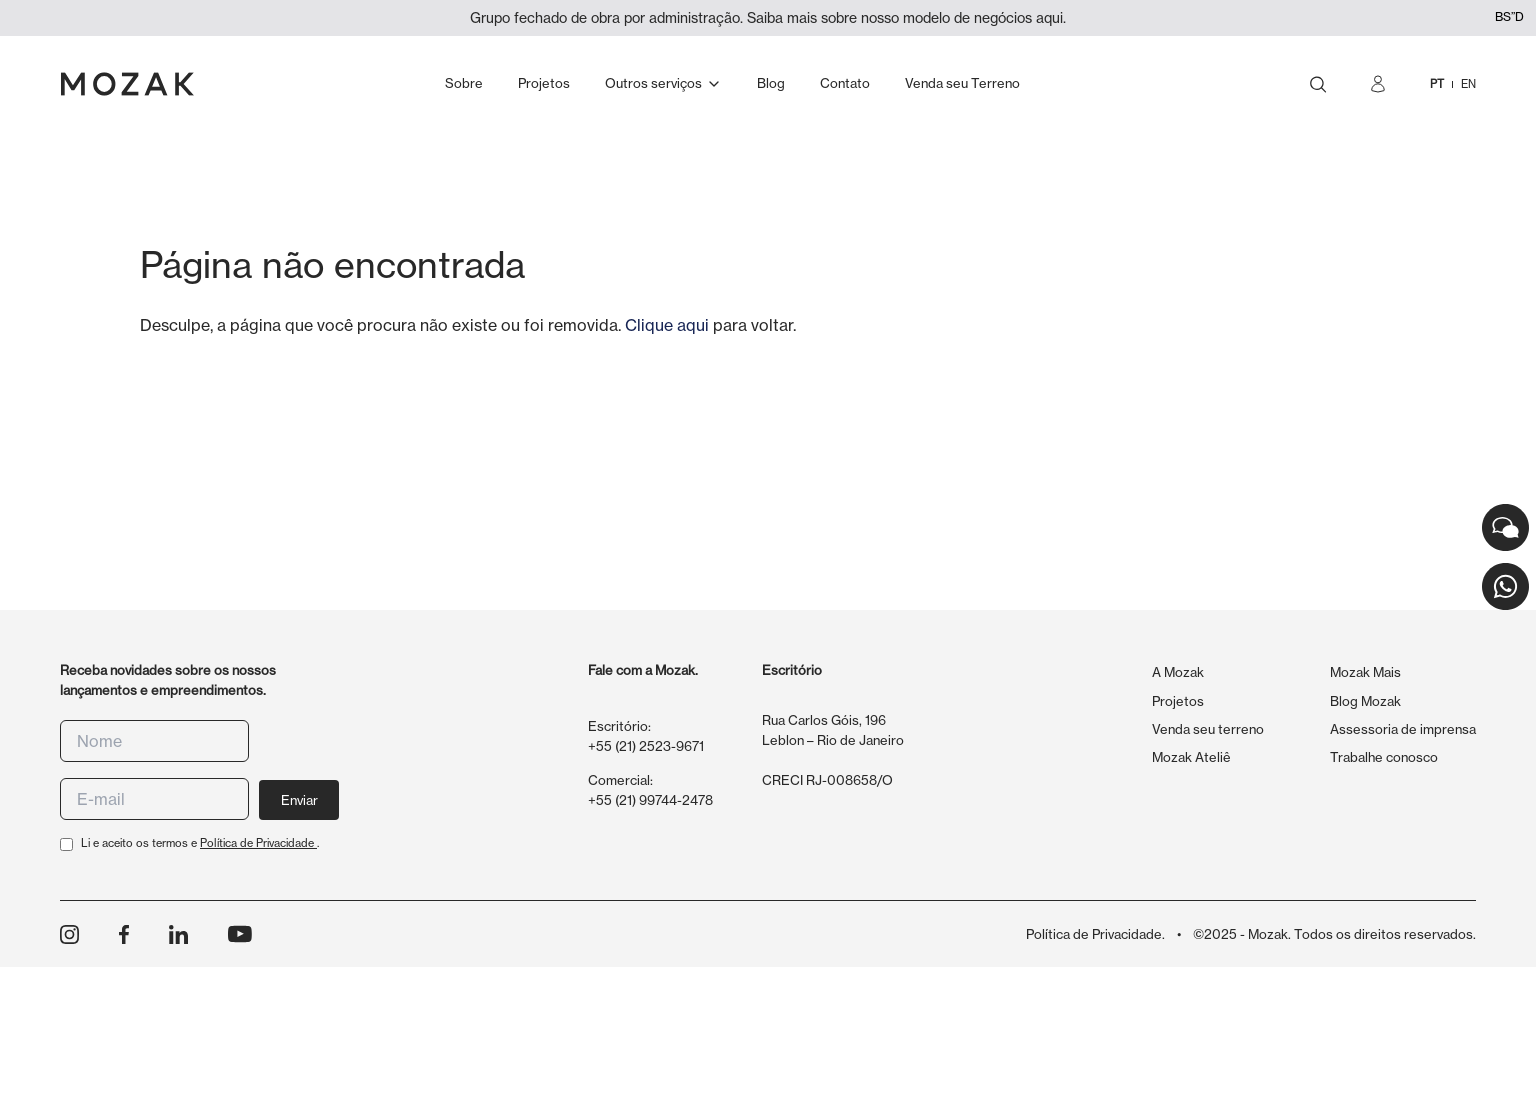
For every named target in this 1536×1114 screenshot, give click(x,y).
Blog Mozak (1365, 701)
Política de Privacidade (258, 843)
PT (1437, 84)
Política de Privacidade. (1095, 934)
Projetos (1178, 701)
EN (1468, 84)
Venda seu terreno (1208, 729)
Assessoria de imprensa (1403, 729)
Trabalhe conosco (1384, 757)
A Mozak (1178, 672)
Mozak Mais (1365, 672)
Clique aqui (667, 325)
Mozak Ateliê (1191, 757)
